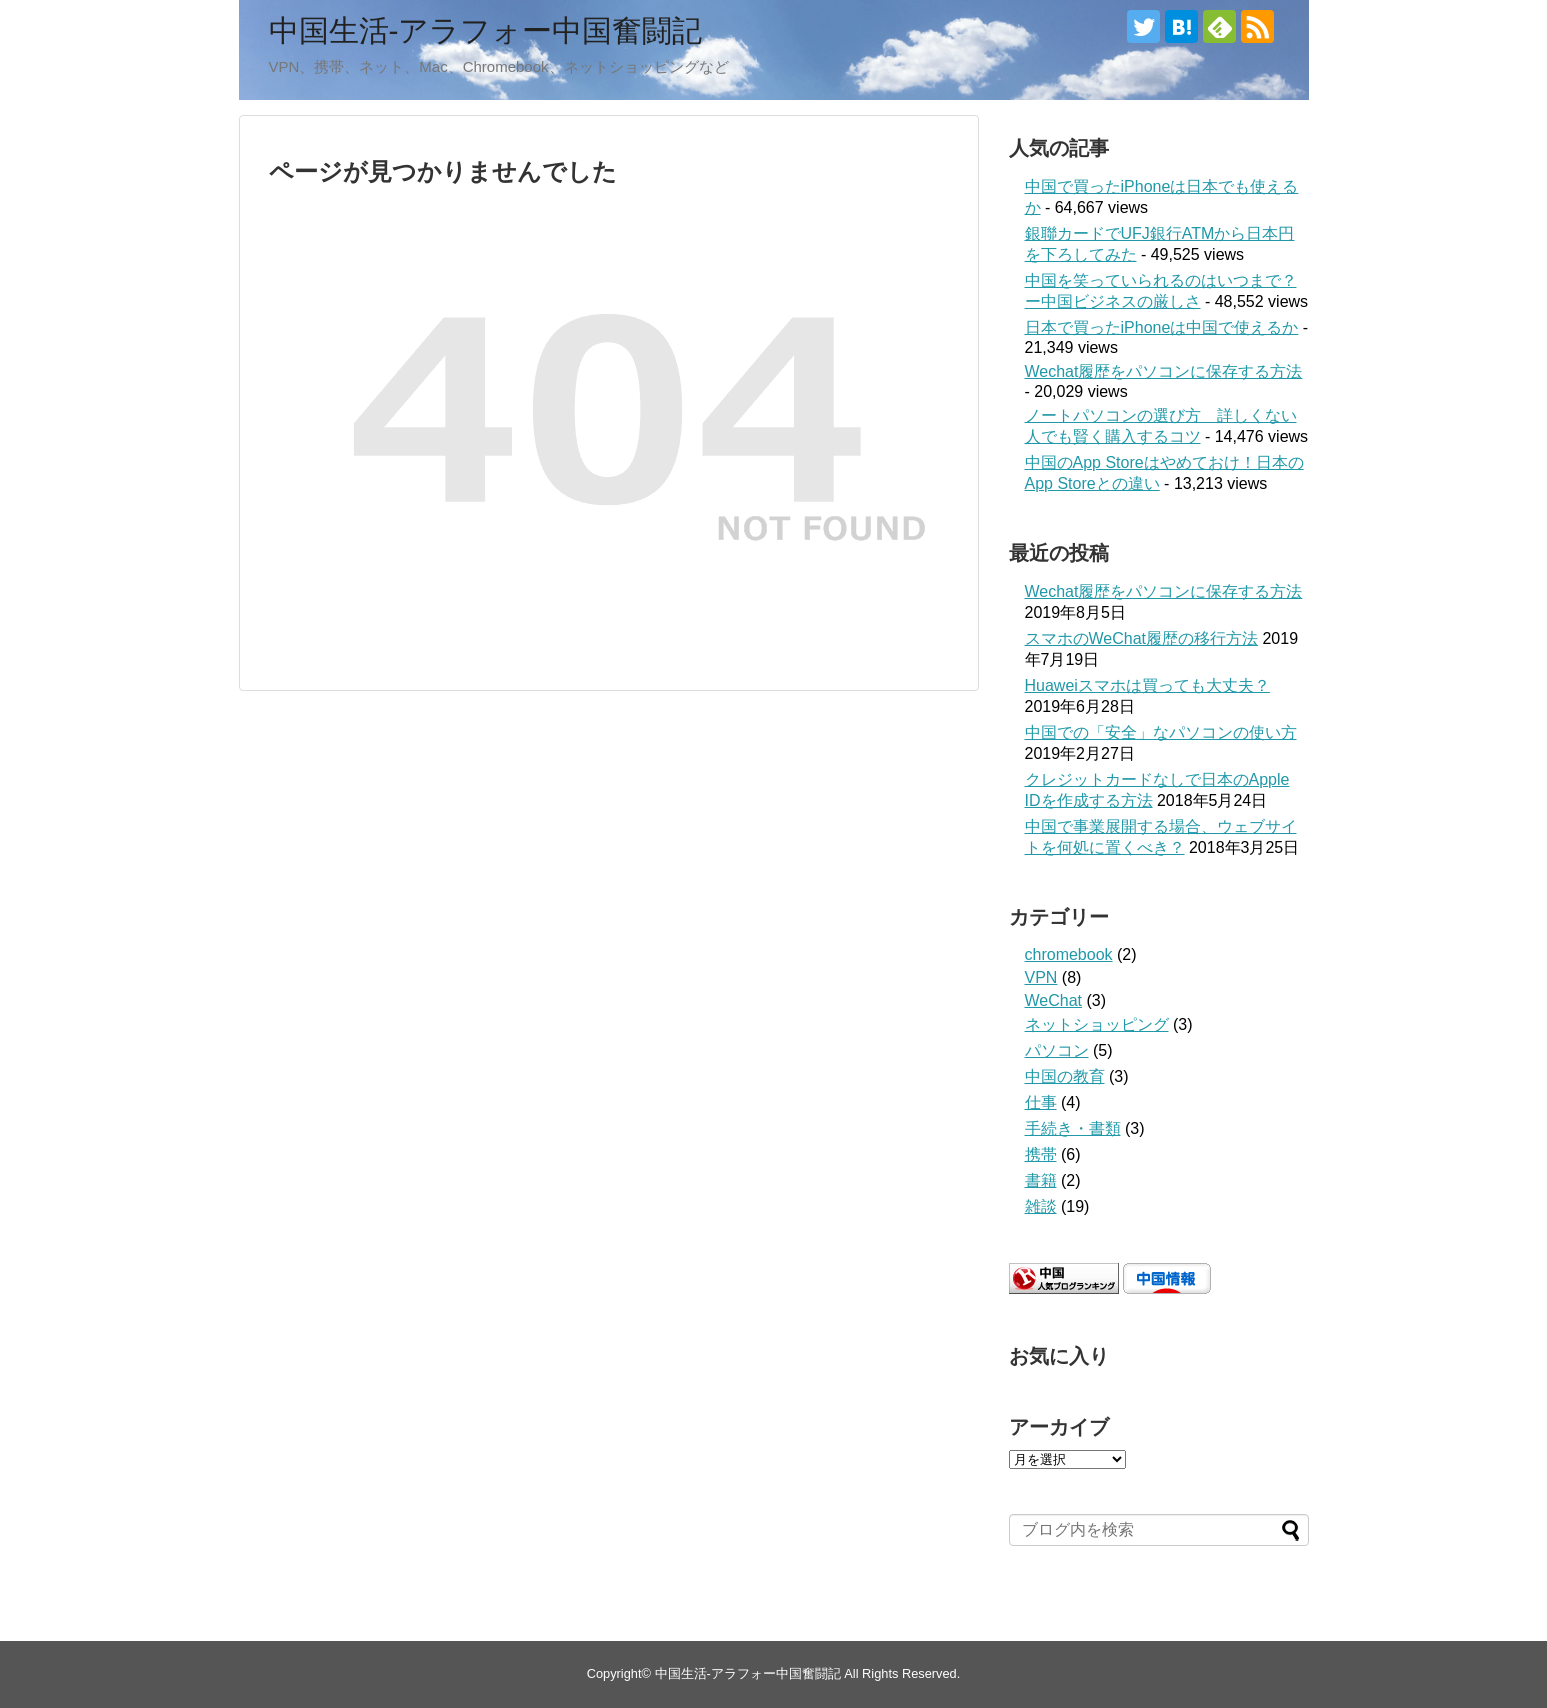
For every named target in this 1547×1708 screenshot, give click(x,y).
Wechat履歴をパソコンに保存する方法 (1164, 371)
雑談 (1041, 1206)
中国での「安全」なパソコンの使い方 (1161, 732)
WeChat (1054, 1000)
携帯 (1041, 1154)
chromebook (1069, 954)
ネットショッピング (1097, 1024)
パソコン (1057, 1050)
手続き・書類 (1073, 1128)
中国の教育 (1065, 1076)
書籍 (1041, 1180)
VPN (1041, 977)
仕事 (1041, 1102)
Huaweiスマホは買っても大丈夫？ (1147, 685)
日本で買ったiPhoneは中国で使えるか (1162, 327)
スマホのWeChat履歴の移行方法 (1142, 638)
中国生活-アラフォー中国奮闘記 (486, 30)
